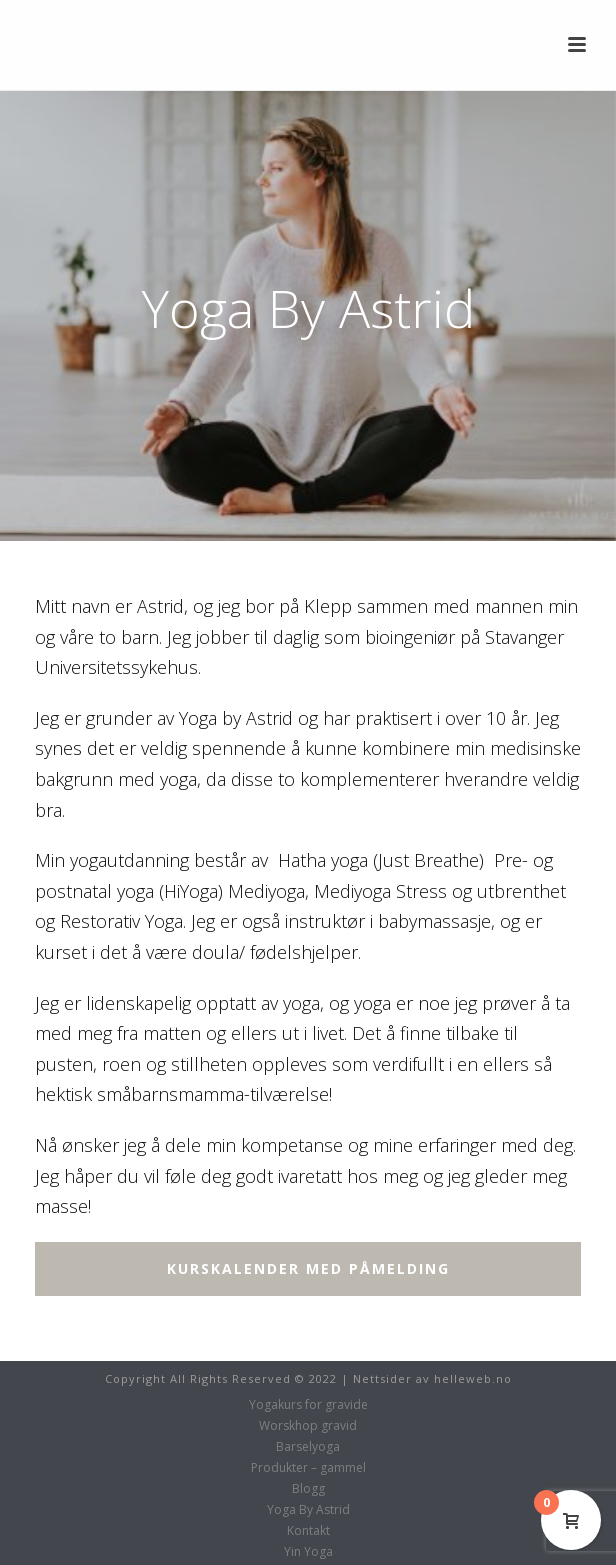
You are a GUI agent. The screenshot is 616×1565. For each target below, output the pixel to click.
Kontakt (308, 1531)
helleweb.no (473, 1378)
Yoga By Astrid (308, 1510)
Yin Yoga (308, 1552)
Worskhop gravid (308, 1426)
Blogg (308, 1489)
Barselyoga (308, 1447)
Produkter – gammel (308, 1468)
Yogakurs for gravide (308, 1405)
